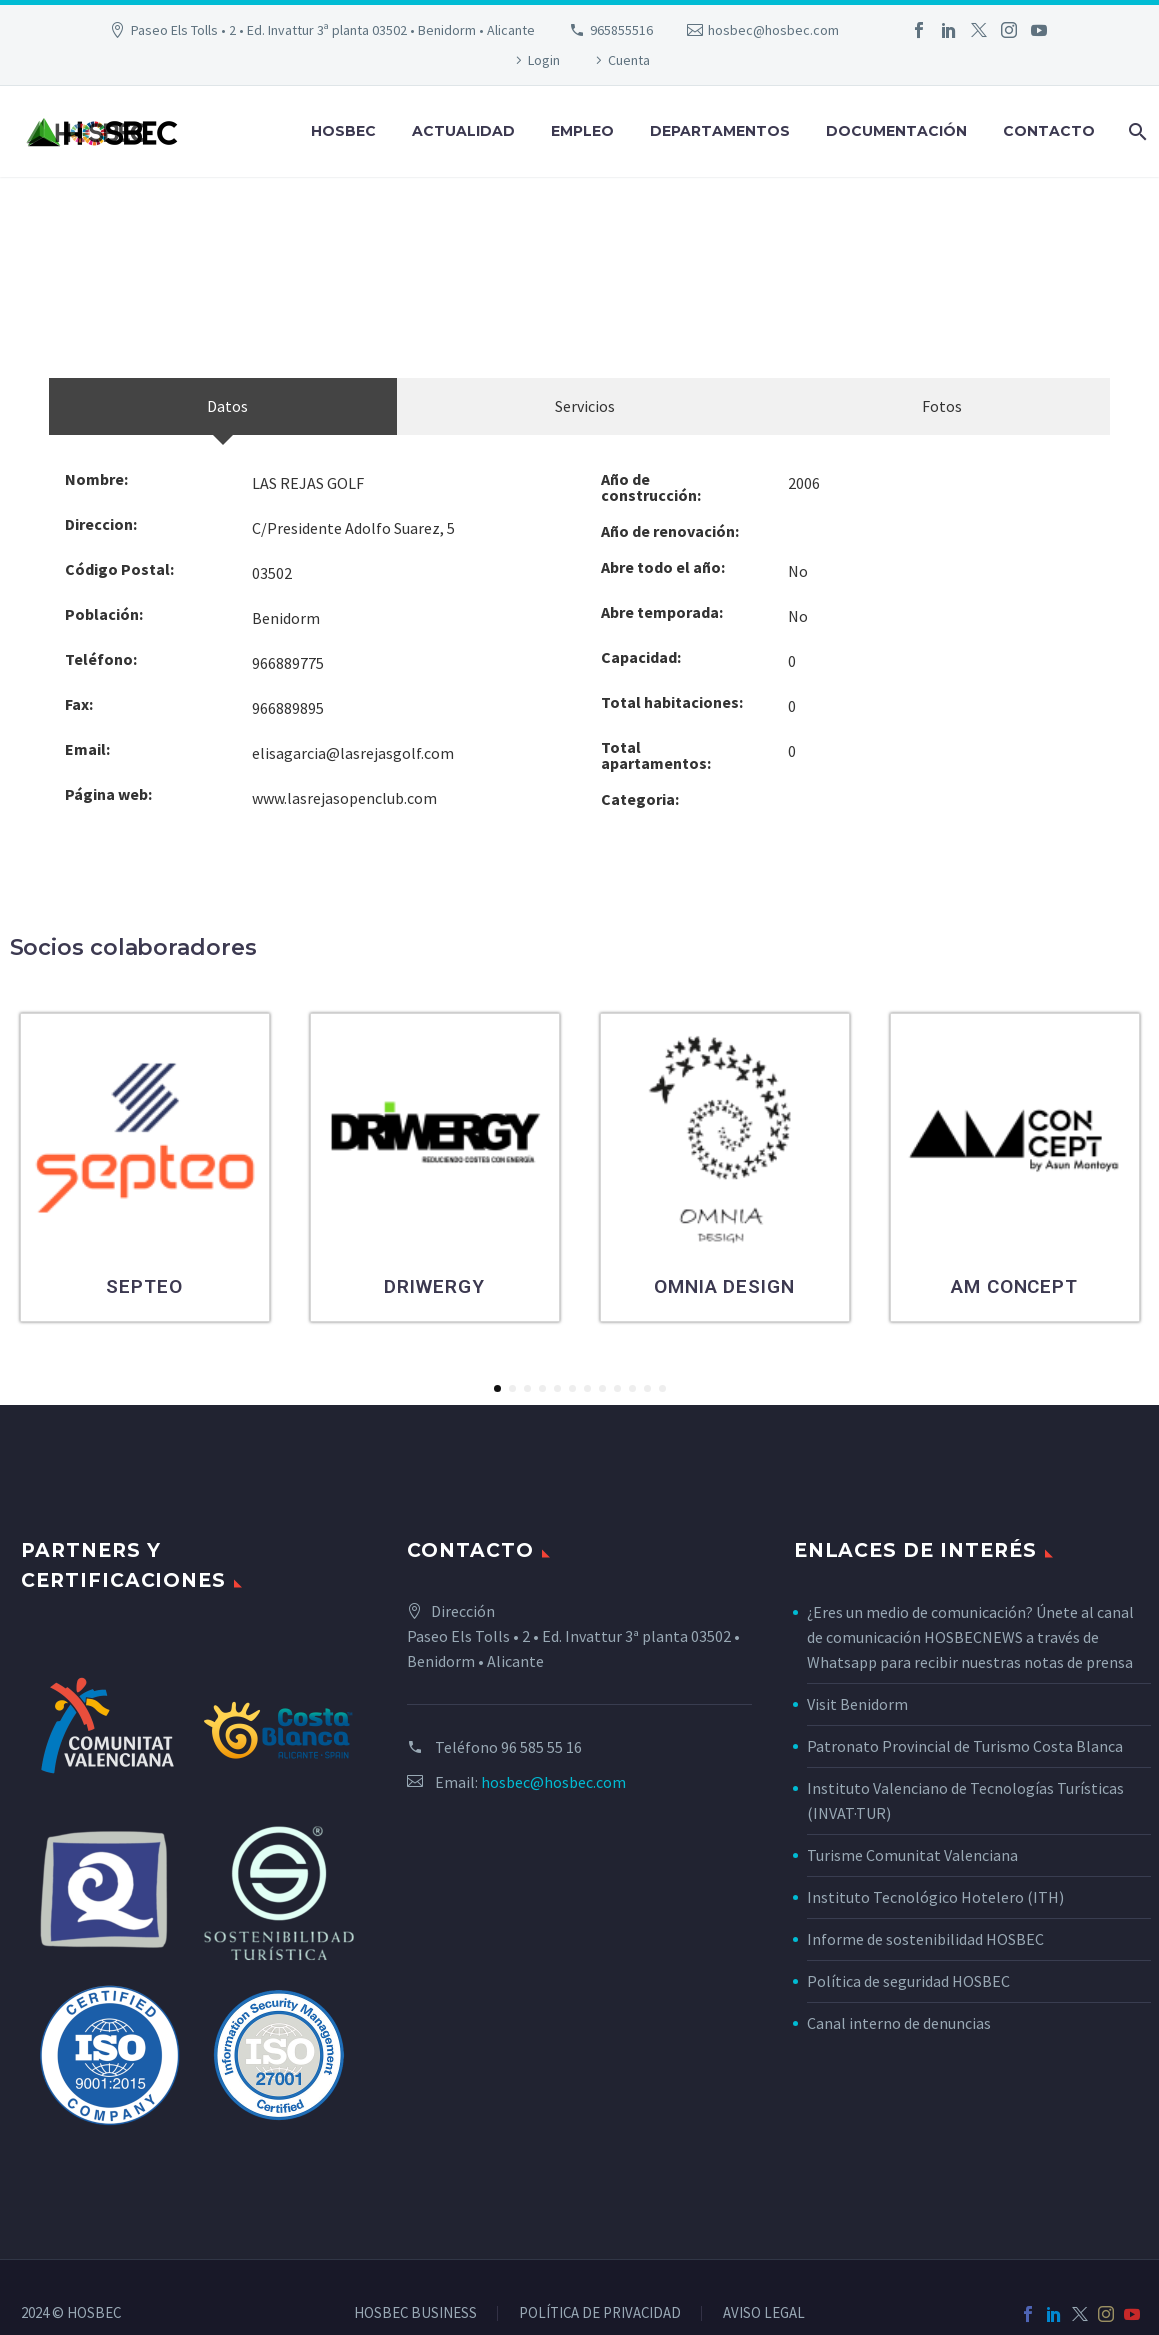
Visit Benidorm (857, 1704)
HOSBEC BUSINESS (415, 2313)
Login (544, 60)
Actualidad (463, 131)
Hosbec (343, 131)
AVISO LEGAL (764, 2313)
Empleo (582, 131)
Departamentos (720, 131)
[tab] (223, 406)
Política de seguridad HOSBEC (908, 1981)
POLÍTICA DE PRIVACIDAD (600, 2313)
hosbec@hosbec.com (773, 30)
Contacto (1049, 131)
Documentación (896, 131)
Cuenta (629, 60)
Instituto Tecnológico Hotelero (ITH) (935, 1897)
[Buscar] (1135, 131)
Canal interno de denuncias (899, 2023)
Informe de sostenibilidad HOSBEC (927, 1939)
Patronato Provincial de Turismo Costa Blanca (965, 1746)
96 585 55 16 (541, 1747)
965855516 (621, 30)
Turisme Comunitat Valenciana (912, 1855)
